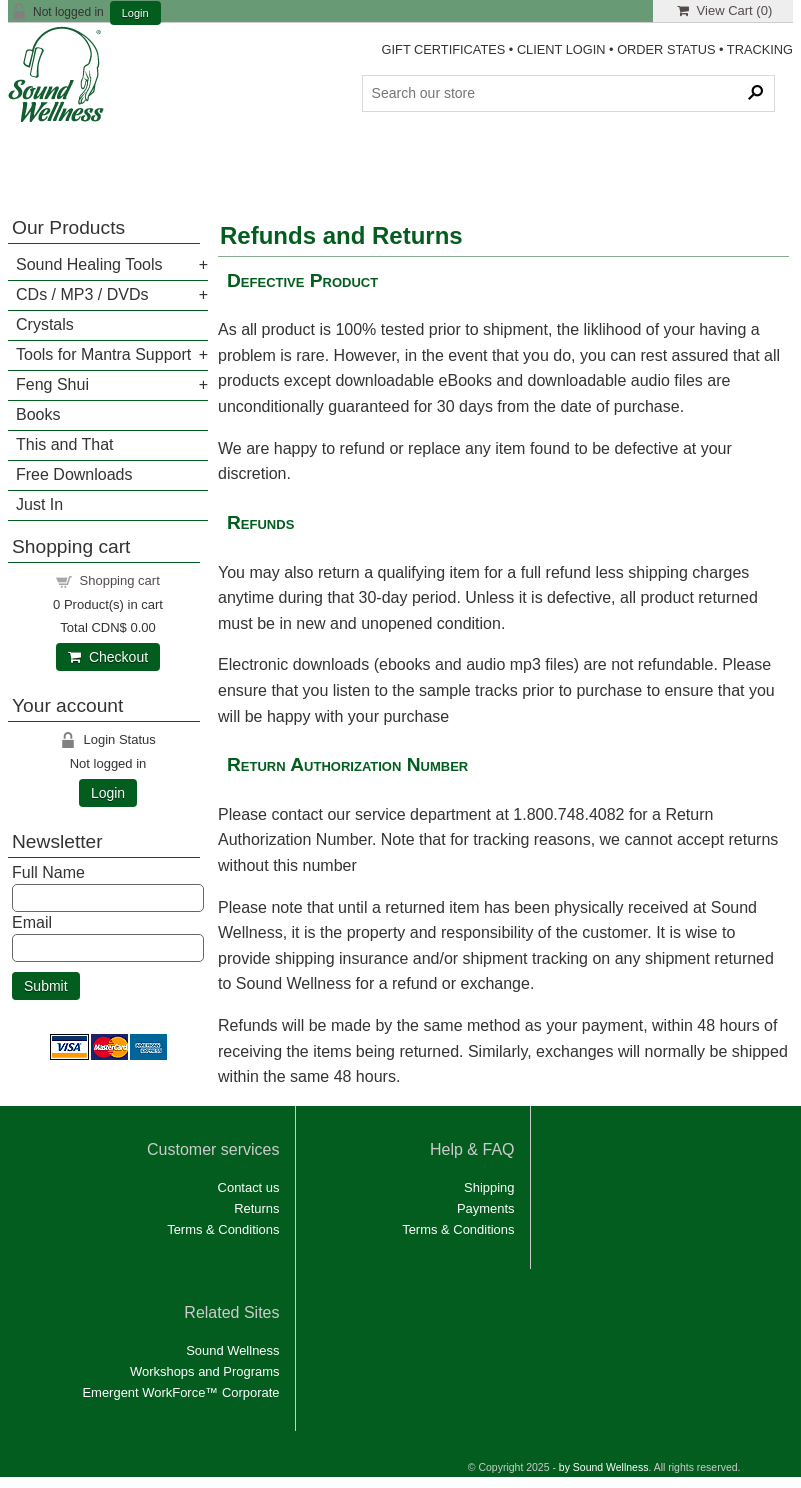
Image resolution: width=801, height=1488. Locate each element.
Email (32, 922)
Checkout (108, 657)
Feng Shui (52, 384)
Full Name (48, 872)
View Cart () (724, 10)
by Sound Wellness (604, 1467)
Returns (256, 1208)
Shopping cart (120, 580)
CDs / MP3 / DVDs (82, 294)
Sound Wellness (232, 1350)
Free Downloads (74, 474)
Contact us (249, 1187)
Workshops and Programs (205, 1371)
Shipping (489, 1187)
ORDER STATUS (666, 49)
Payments (486, 1208)
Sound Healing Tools (89, 264)
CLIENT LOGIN (561, 49)
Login (135, 13)
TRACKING (760, 49)
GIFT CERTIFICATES (444, 49)
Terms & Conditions (223, 1229)
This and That (65, 444)
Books (38, 414)
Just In (39, 504)
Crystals (45, 324)
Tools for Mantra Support (103, 354)
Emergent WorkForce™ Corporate (180, 1392)
